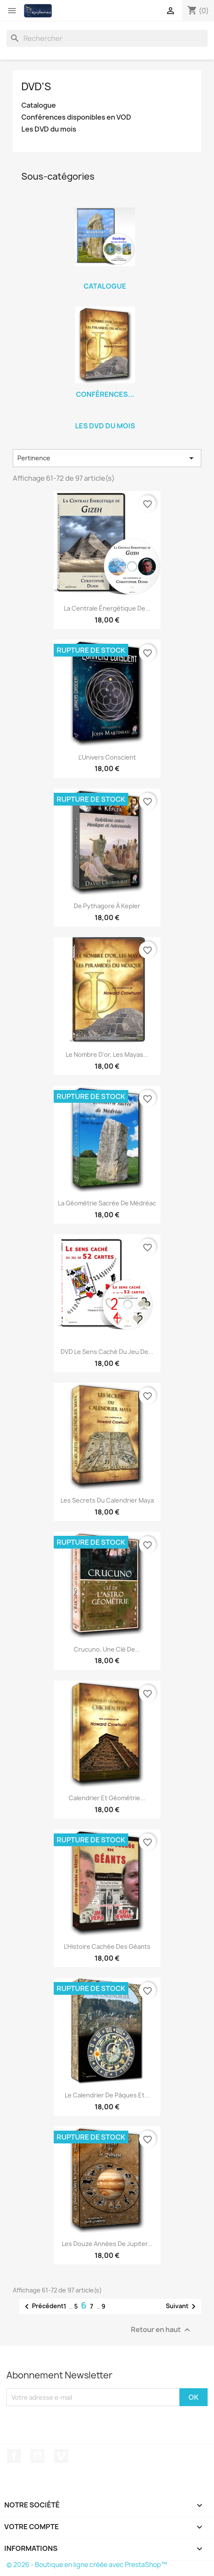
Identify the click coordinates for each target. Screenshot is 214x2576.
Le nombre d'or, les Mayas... (107, 1054)
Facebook (14, 2456)
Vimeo (61, 2456)
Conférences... (105, 394)
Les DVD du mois (48, 129)
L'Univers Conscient (107, 757)
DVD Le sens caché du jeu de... (107, 1352)
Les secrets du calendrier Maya (107, 1500)
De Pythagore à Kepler (107, 906)
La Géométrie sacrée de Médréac (107, 1203)
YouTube (37, 2456)
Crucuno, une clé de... (107, 1649)
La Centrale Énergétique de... (107, 608)
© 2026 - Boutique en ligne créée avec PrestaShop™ (86, 2564)
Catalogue (38, 105)
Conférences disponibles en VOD (76, 117)
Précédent (43, 2306)
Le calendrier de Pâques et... (107, 2095)
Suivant (182, 2306)
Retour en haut (161, 2330)
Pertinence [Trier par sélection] (107, 458)
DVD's (36, 86)
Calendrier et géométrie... (107, 1798)
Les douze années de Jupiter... (107, 2244)
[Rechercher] (107, 38)
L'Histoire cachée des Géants (107, 1946)
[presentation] (77, 2422)
